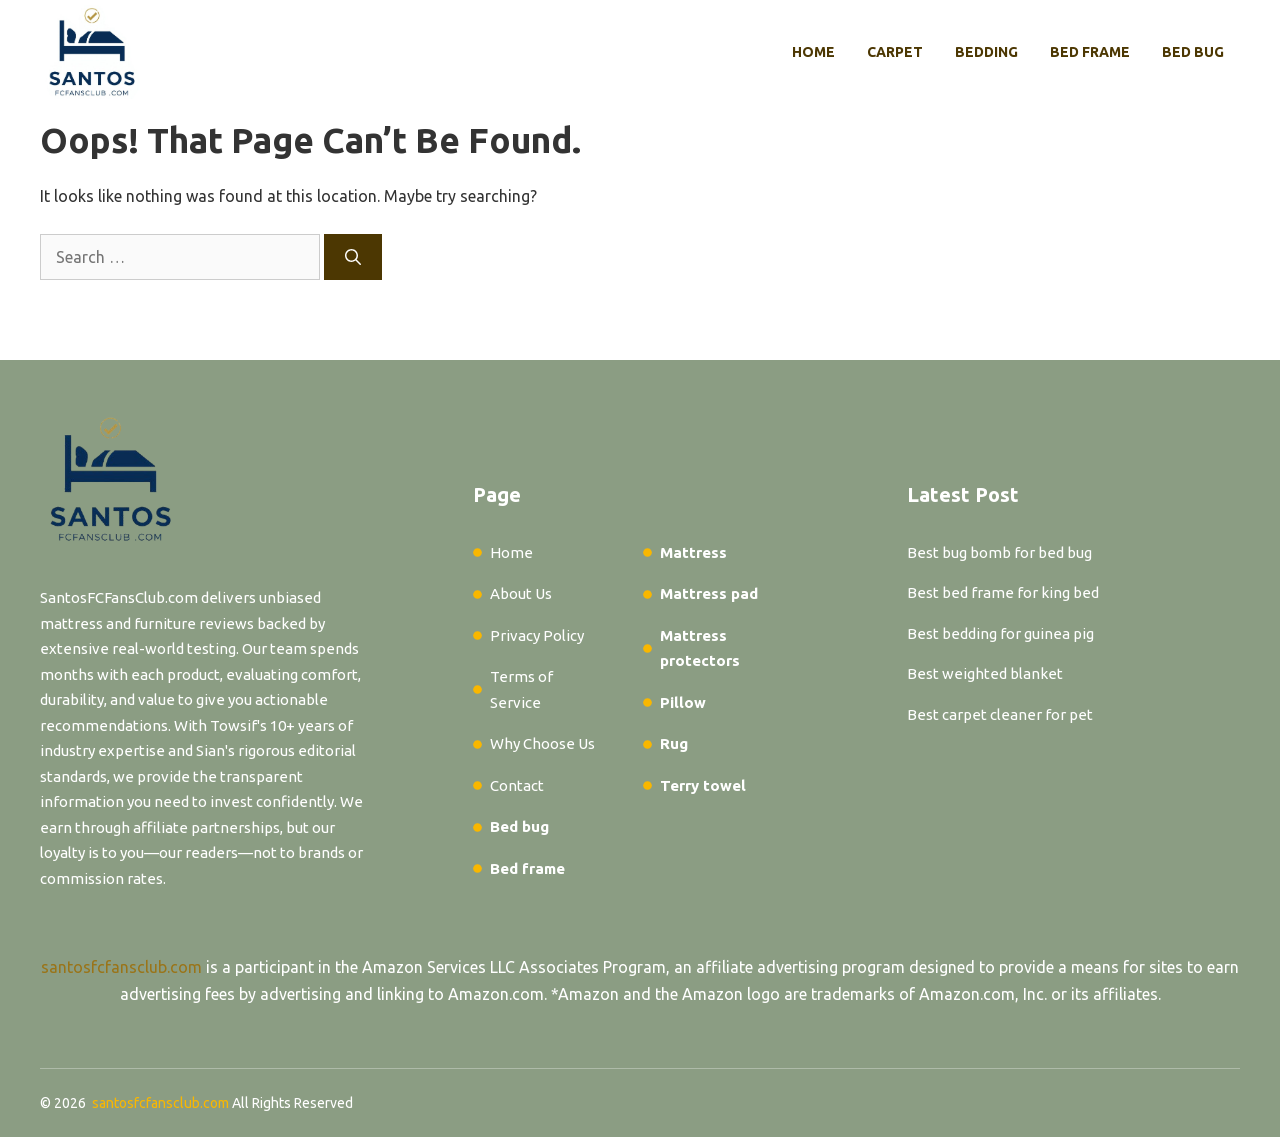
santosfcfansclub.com (121, 967)
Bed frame (1090, 52)
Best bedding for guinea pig (1000, 633)
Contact (517, 785)
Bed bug (1193, 52)
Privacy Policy (537, 635)
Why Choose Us (542, 743)
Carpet (895, 52)
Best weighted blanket (985, 673)
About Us (521, 593)
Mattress (693, 552)
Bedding (986, 52)
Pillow (683, 702)
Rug (674, 743)
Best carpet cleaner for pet (1000, 714)
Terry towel (703, 785)
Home (813, 52)
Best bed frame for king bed (1003, 592)
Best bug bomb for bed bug (999, 552)
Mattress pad (709, 593)
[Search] (353, 257)
